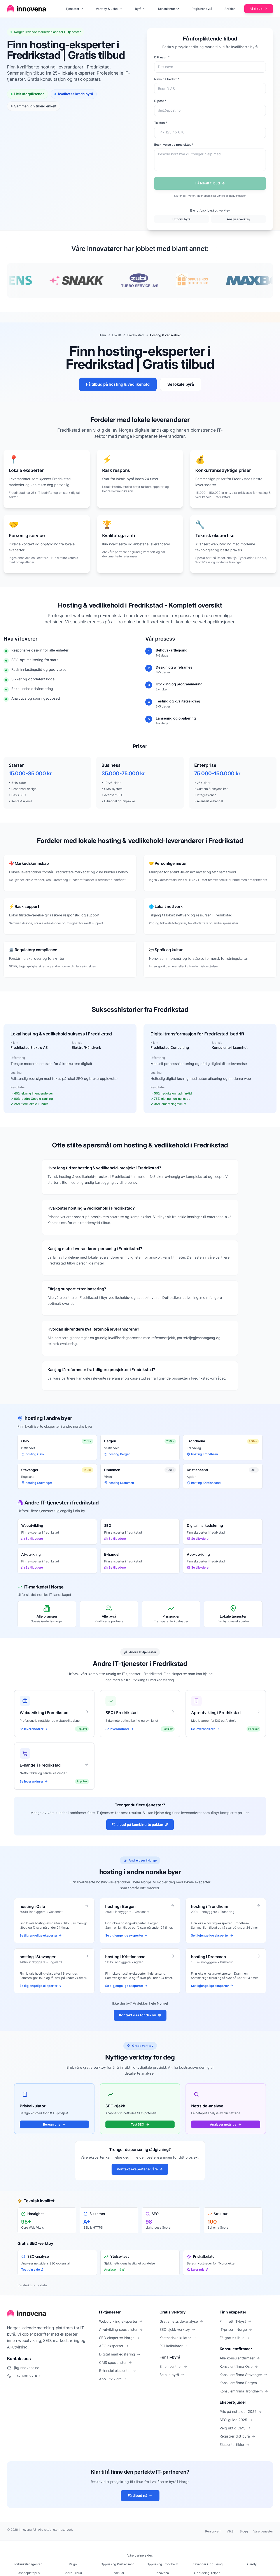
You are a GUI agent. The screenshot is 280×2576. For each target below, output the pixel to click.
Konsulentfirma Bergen (241, 2383)
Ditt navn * (162, 57)
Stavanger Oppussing (207, 2564)
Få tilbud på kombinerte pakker (140, 1824)
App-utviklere (113, 2379)
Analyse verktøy (238, 219)
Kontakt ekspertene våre (140, 2169)
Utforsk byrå (181, 219)
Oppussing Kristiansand (118, 2564)
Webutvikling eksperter (121, 2321)
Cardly (252, 2564)
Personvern (213, 2531)
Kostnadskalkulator (177, 2338)
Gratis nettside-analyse (181, 2321)
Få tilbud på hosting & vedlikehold (118, 384)
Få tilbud (259, 9)
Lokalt (116, 335)
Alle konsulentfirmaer (240, 2358)
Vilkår (230, 2531)
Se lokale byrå (180, 384)
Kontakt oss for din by (140, 2015)
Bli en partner (173, 2366)
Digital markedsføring (119, 2354)
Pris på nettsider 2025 (241, 2411)
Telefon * (160, 122)
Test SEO (140, 2124)
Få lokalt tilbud (210, 183)
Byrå (140, 9)
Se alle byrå (171, 2375)
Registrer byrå (202, 9)
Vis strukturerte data (32, 2285)
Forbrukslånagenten (28, 2564)
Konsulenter (168, 9)
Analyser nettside (226, 2124)
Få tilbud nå (140, 2495)
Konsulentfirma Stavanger (243, 2375)
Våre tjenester (263, 2531)
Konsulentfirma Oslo (239, 2366)
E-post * (160, 101)
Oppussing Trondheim (162, 2564)
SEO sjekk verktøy (177, 2329)
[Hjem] (26, 8)
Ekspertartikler (235, 2444)
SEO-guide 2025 (236, 2420)
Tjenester (75, 9)
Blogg (244, 2531)
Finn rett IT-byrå (236, 2321)
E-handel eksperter (117, 2370)
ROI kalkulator (173, 2346)
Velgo (73, 2564)
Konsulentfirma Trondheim (244, 2391)
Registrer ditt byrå (237, 2436)
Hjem (102, 335)
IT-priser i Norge (236, 2329)
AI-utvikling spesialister (121, 2329)
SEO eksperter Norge (119, 2338)
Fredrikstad (135, 335)
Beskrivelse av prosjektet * (173, 144)
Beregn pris (54, 2124)
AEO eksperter (114, 2346)
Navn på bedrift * (166, 79)
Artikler (229, 9)
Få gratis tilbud (235, 2338)
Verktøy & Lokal (109, 9)
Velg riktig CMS (235, 2428)
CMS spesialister (115, 2362)
